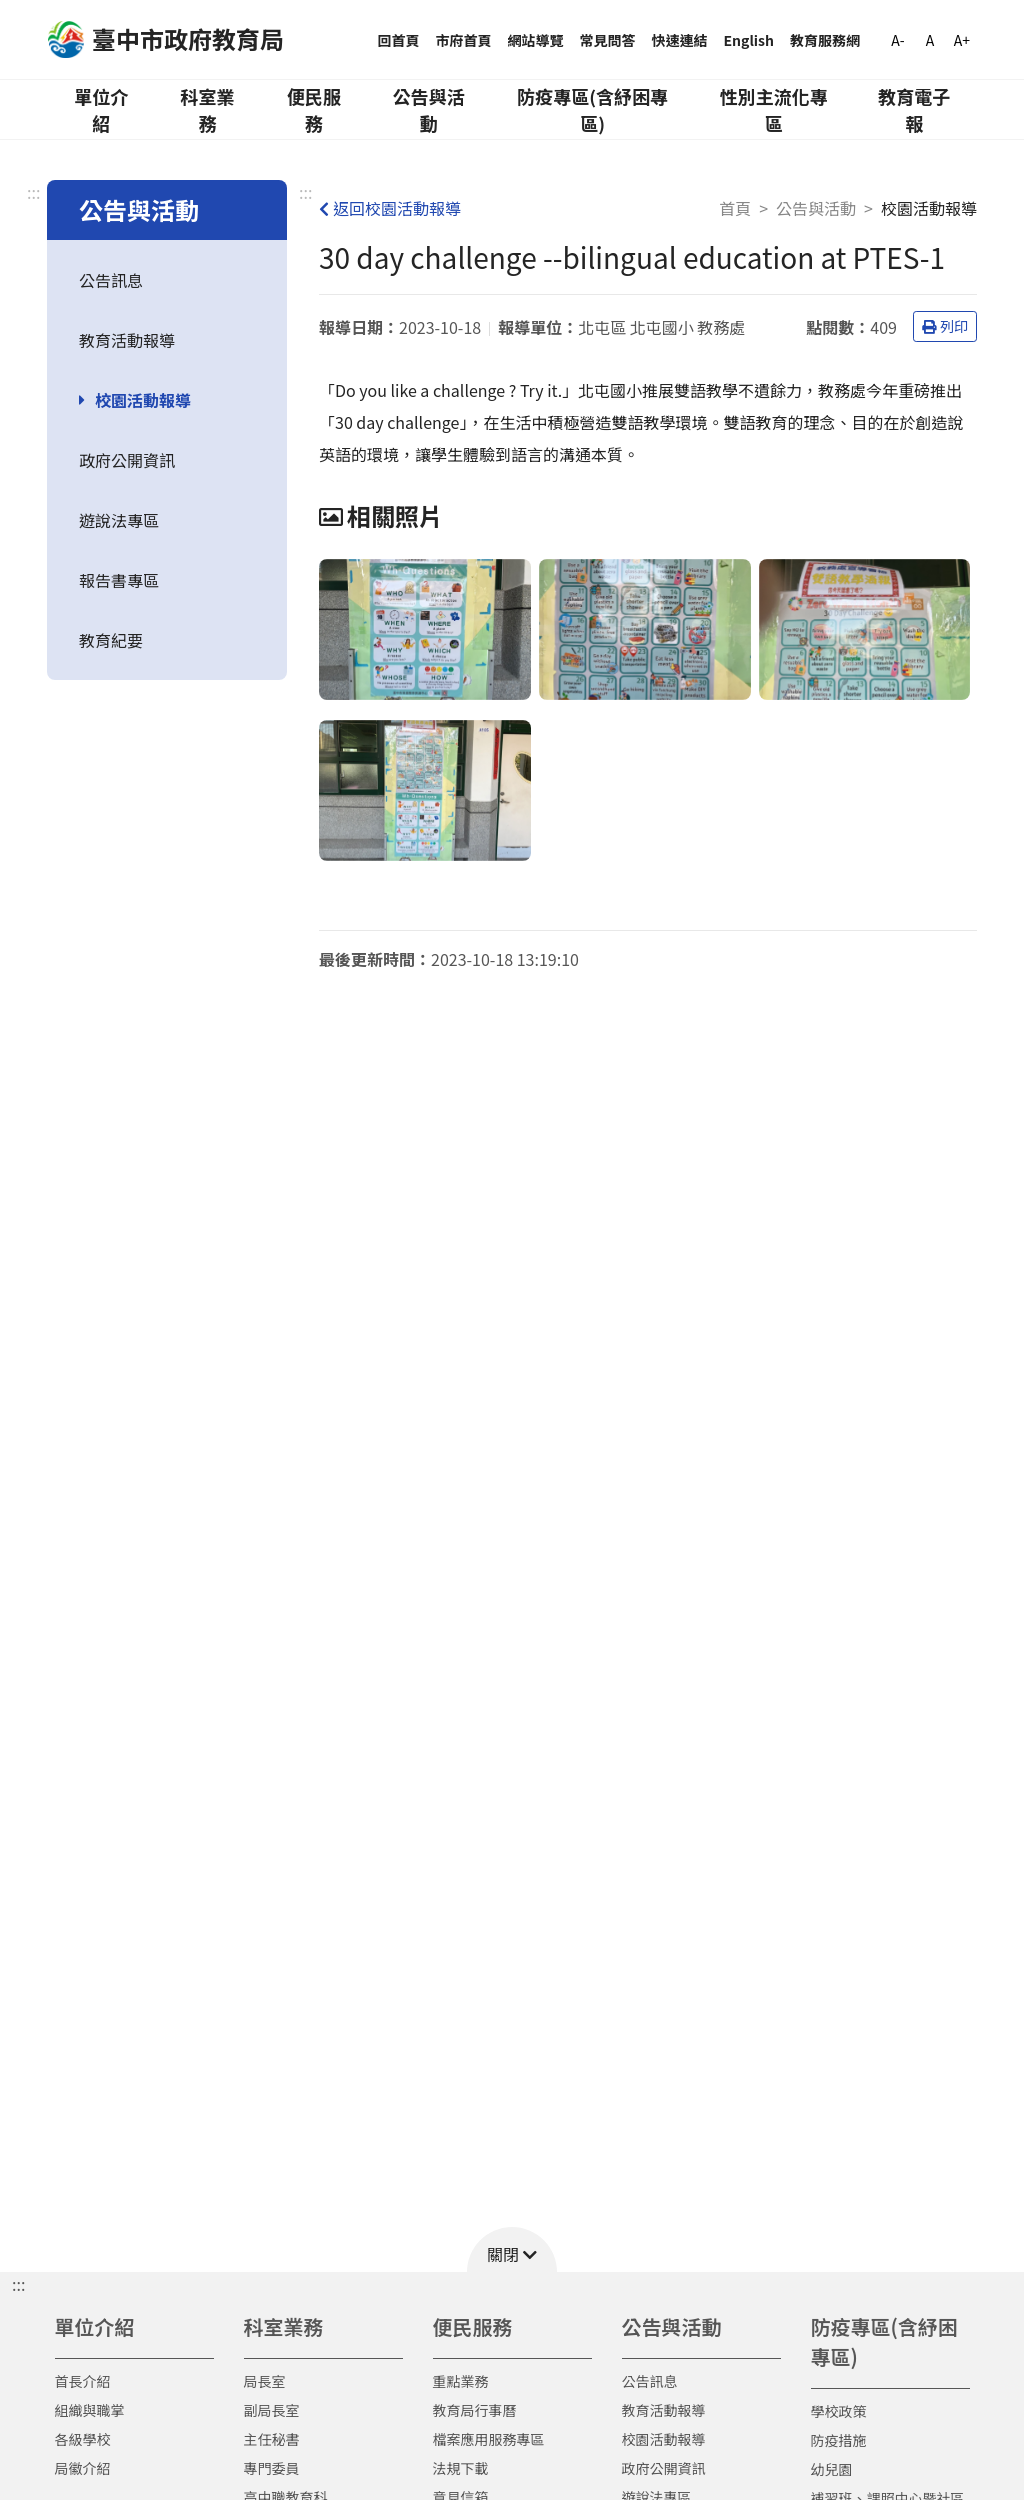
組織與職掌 (90, 2410)
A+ (962, 40)
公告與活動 (429, 109)
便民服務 (314, 109)
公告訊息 (111, 280)
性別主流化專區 (774, 109)
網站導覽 (536, 40)
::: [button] (18, 2284)
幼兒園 (832, 2469)
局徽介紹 (83, 2468)
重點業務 (461, 2381)
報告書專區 (119, 580)
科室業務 (207, 109)
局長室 (265, 2381)
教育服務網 (825, 40)
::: (33, 192)
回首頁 (399, 40)
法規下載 (461, 2468)
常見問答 (608, 40)
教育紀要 (111, 640)
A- (897, 40)
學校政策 (839, 2411)
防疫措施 (839, 2440)
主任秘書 (272, 2439)
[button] (512, 2249)
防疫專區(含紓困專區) (592, 109)
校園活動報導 (143, 400)
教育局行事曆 (475, 2410)
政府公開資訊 (127, 460)
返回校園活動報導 (390, 208)
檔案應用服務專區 (489, 2439)
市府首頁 (464, 40)
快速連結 (680, 40)
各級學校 (83, 2439)
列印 (945, 326)
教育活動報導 (127, 340)
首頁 (735, 208)
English (749, 40)
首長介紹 (83, 2381)
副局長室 (272, 2410)
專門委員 (272, 2468)
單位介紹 (101, 109)
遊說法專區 (119, 520)
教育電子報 (914, 109)
